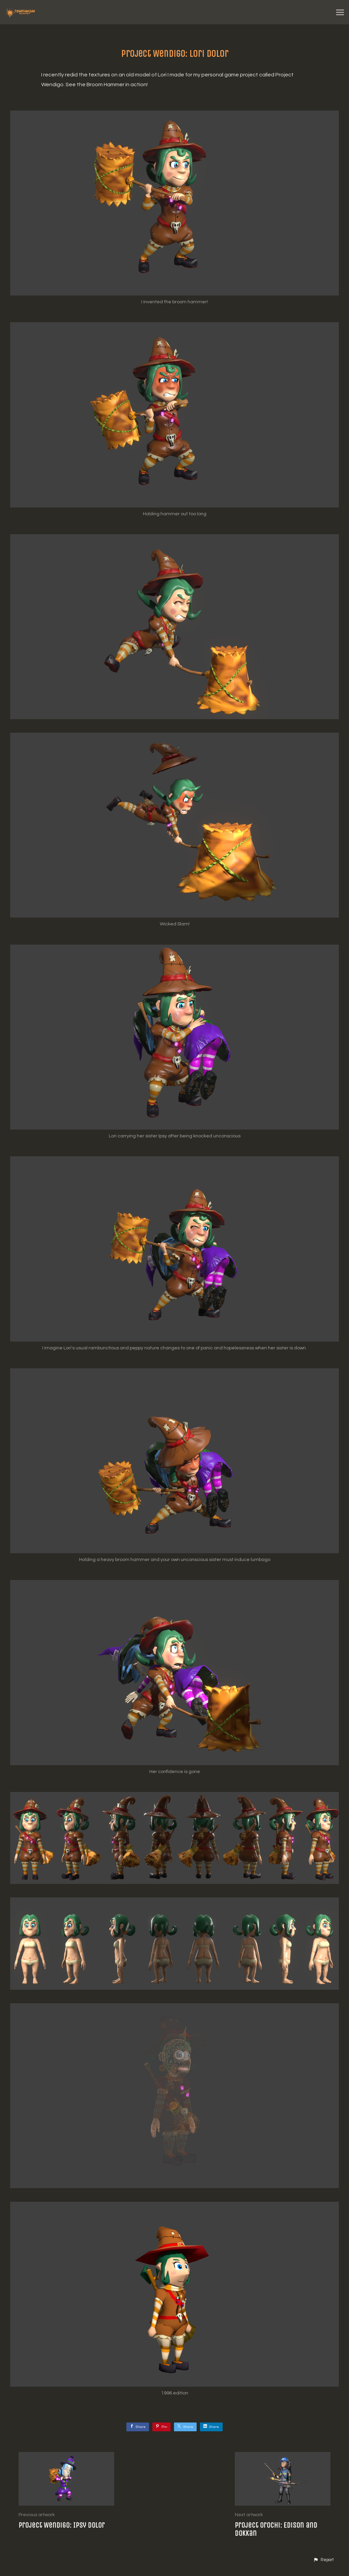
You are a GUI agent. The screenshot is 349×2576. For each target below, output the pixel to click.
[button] (323, 2560)
